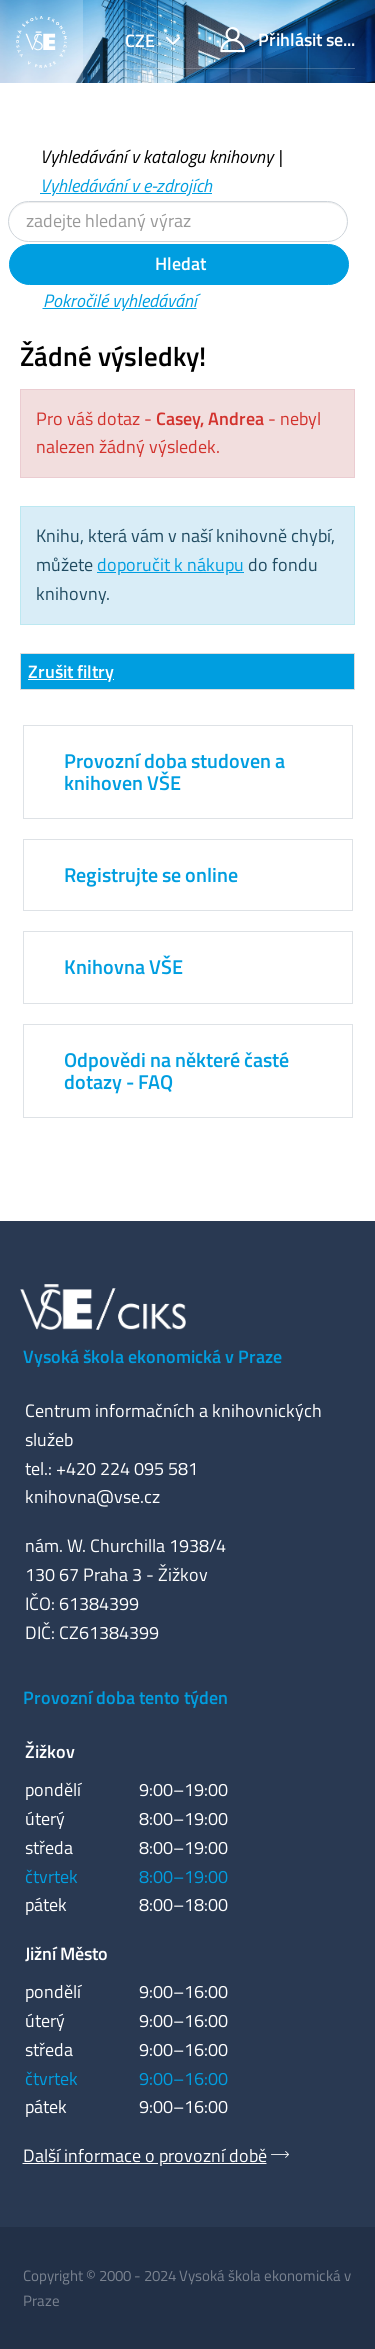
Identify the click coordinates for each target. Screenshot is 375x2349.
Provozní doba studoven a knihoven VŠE (174, 771)
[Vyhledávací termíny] (178, 221)
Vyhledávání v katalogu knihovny (156, 156)
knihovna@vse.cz (92, 1496)
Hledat (178, 263)
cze (142, 40)
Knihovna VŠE (123, 966)
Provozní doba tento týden (125, 1697)
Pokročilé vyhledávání (120, 300)
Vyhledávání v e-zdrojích (126, 185)
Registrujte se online (151, 874)
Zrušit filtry (71, 671)
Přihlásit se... (287, 39)
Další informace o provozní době (145, 2155)
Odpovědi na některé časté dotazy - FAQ (176, 1070)
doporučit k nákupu (170, 564)
